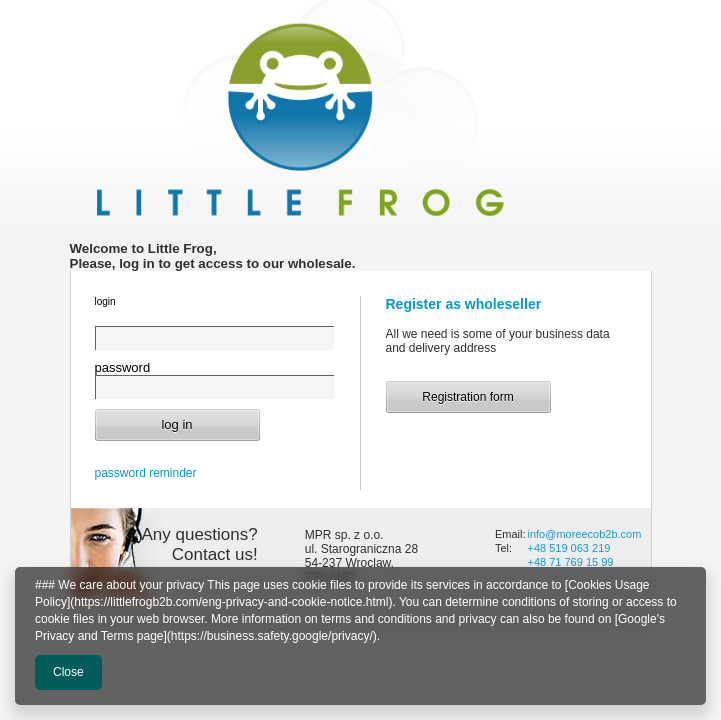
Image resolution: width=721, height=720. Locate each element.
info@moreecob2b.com (585, 534)
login (105, 301)
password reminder (146, 473)
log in (176, 424)
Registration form (467, 397)
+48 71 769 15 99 (571, 562)
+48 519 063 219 (568, 548)
